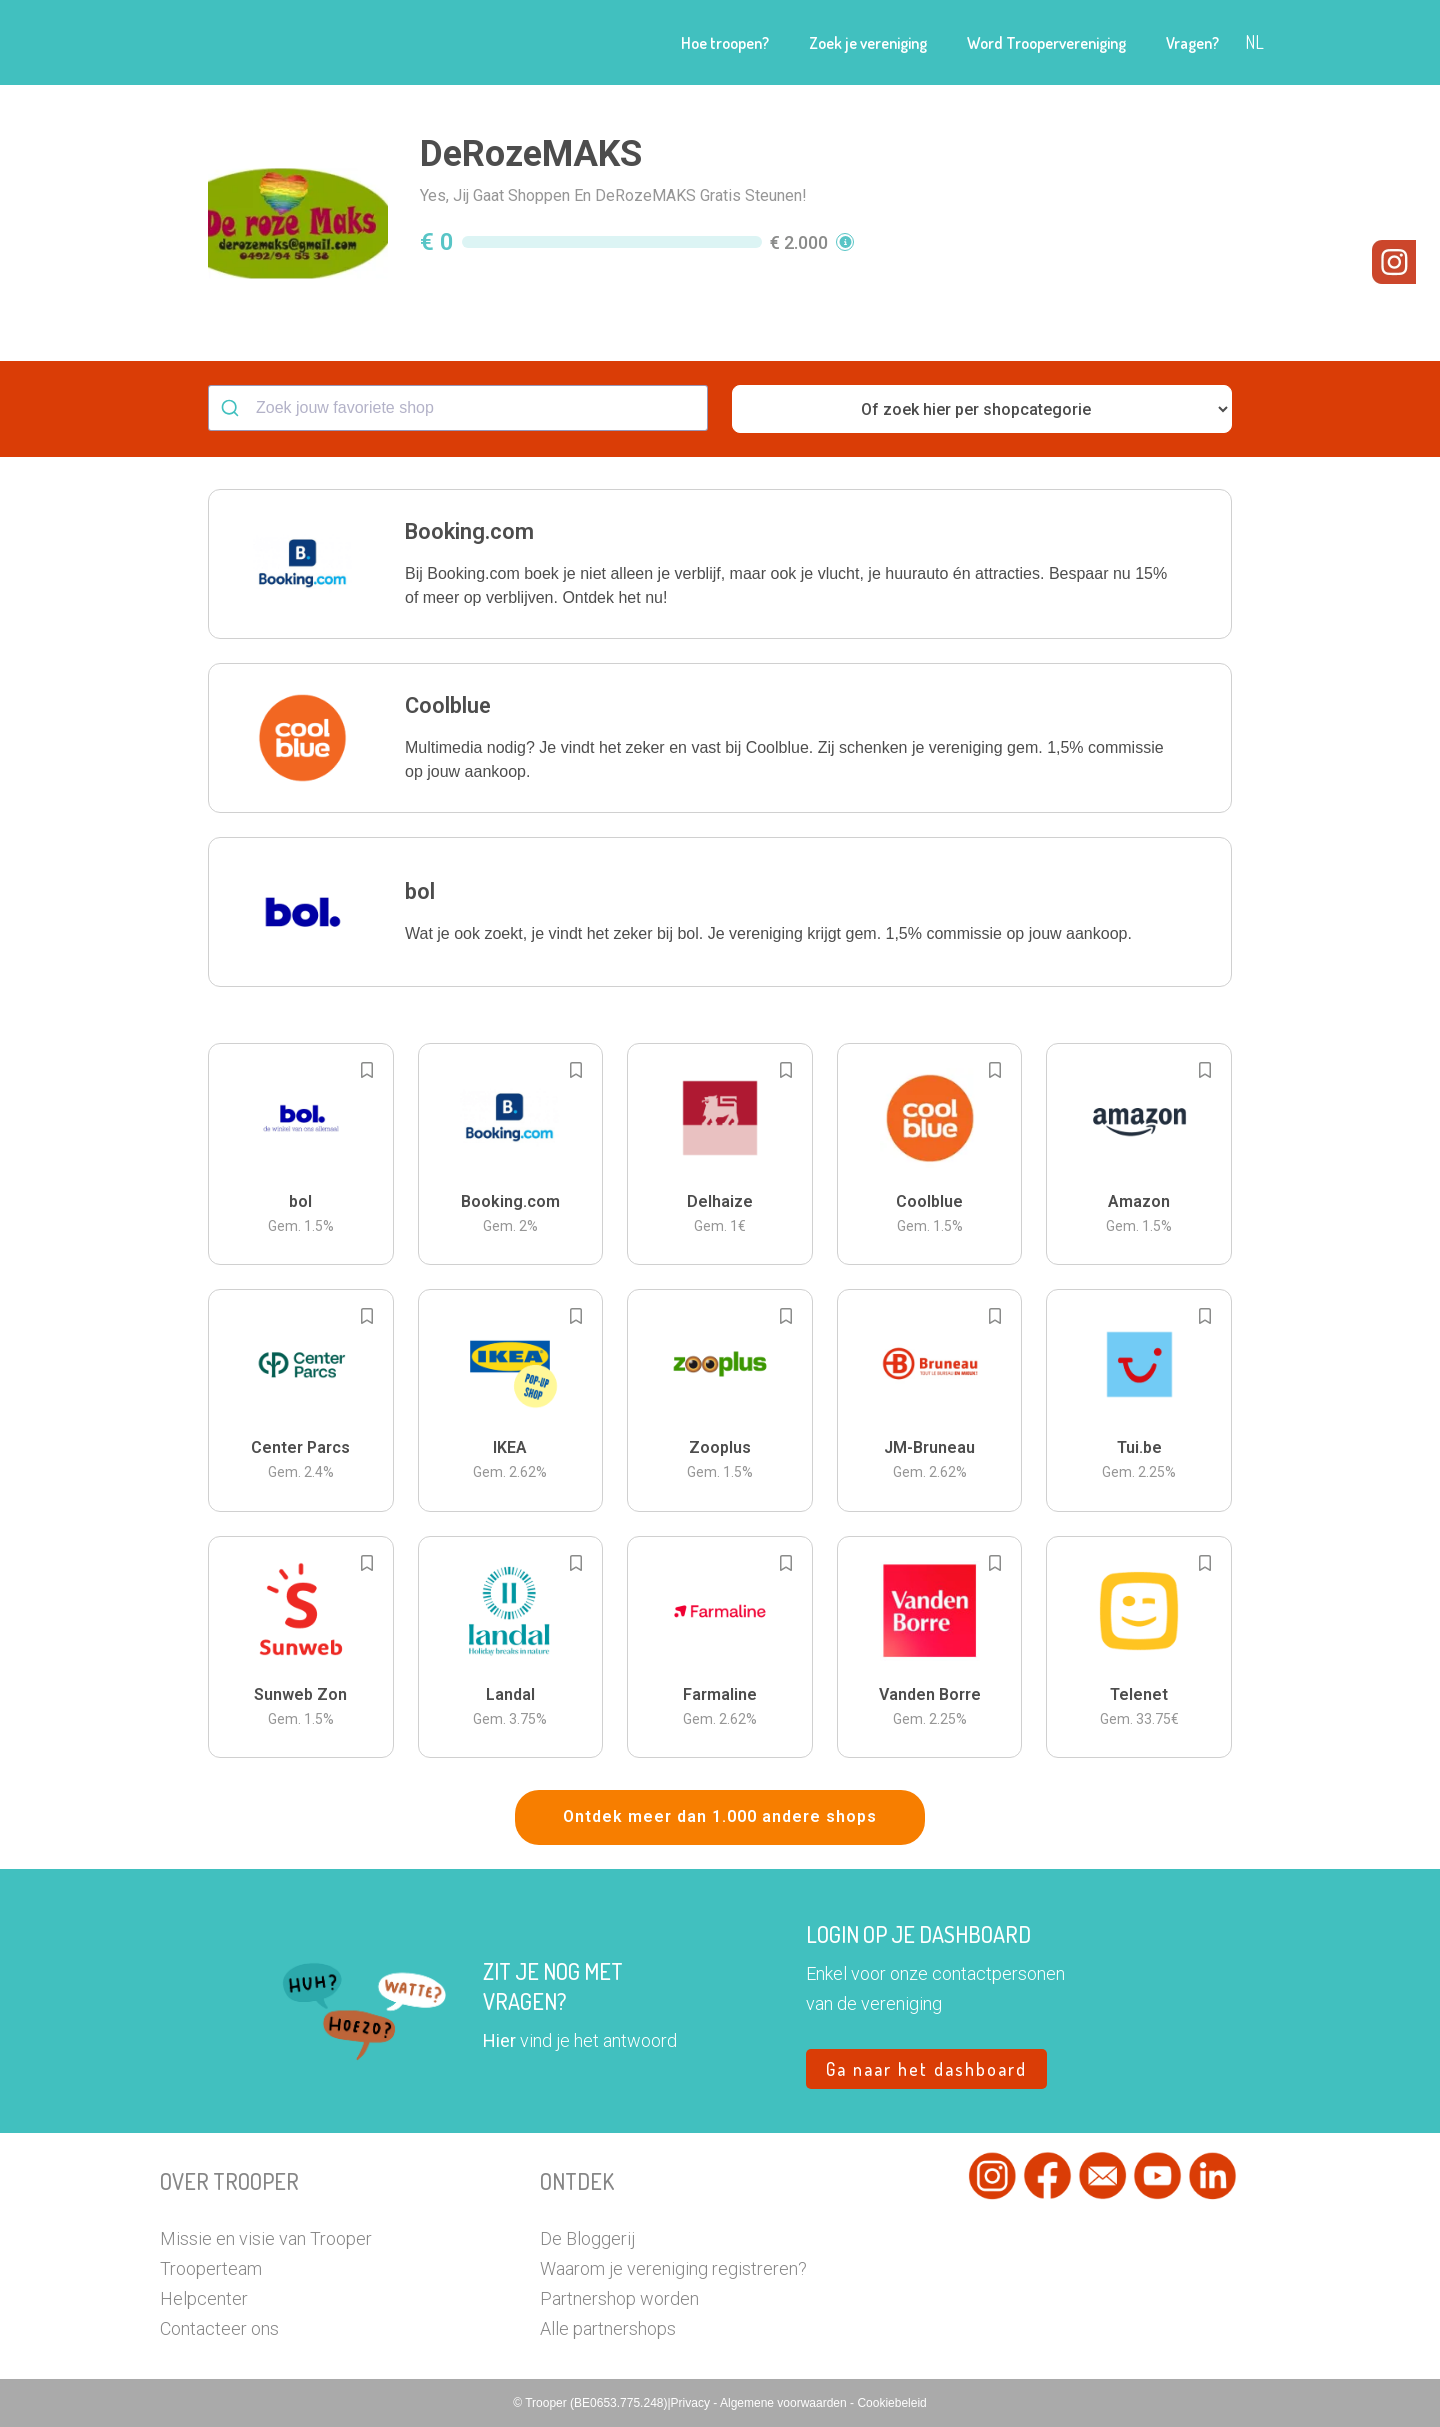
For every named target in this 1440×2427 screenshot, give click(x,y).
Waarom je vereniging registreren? (673, 2268)
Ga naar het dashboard (926, 2069)
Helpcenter (204, 2298)
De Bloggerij (587, 2238)
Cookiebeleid (891, 2403)
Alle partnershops (608, 2328)
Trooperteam (211, 2268)
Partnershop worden (619, 2298)
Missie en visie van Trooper (266, 2238)
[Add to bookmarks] (367, 1070)
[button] (720, 564)
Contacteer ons (219, 2328)
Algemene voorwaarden (785, 2403)
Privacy (692, 2403)
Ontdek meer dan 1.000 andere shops (720, 1816)
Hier (499, 2040)
